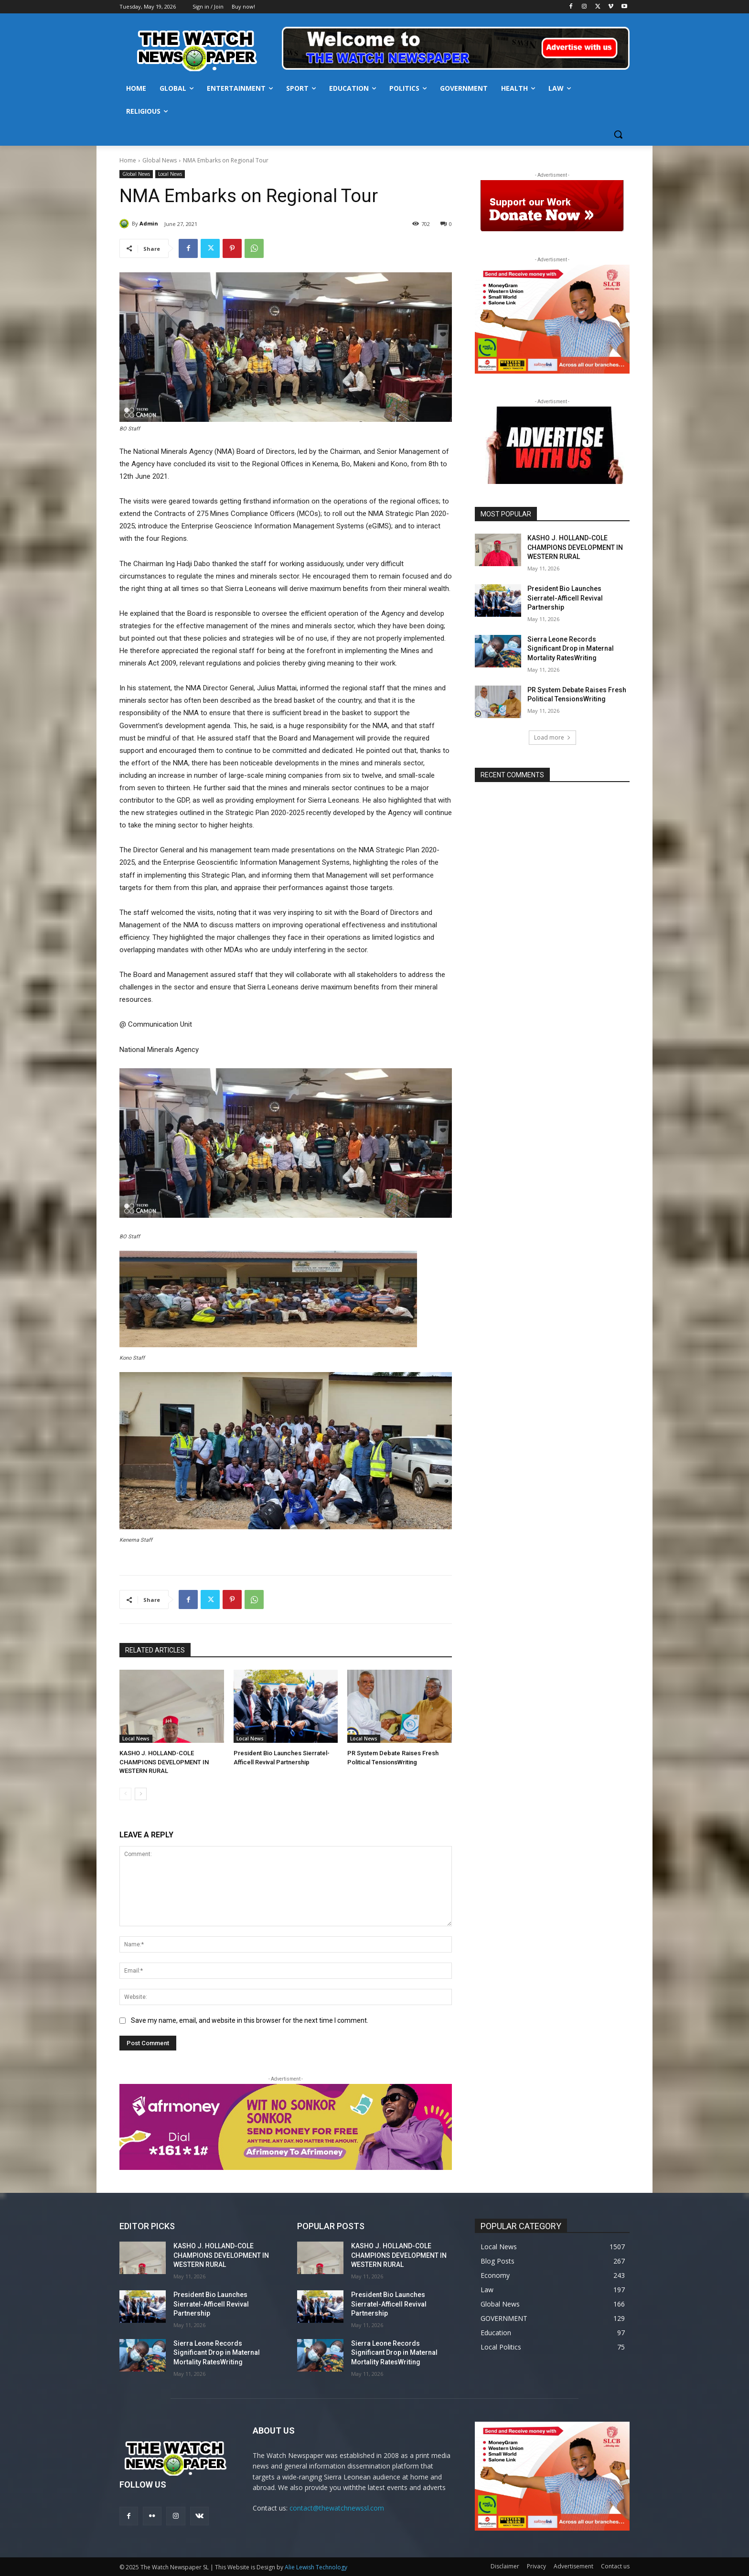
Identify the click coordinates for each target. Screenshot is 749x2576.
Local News (170, 174)
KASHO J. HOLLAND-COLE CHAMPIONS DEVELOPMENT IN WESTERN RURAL (164, 1762)
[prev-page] (125, 1794)
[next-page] (141, 1794)
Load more (552, 737)
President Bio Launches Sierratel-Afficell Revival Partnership (565, 598)
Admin (148, 223)
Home (127, 160)
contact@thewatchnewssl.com (336, 2507)
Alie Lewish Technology (316, 2567)
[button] (618, 134)
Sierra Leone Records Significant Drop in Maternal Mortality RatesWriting (570, 648)
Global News (159, 160)
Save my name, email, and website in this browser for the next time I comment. (249, 2020)
